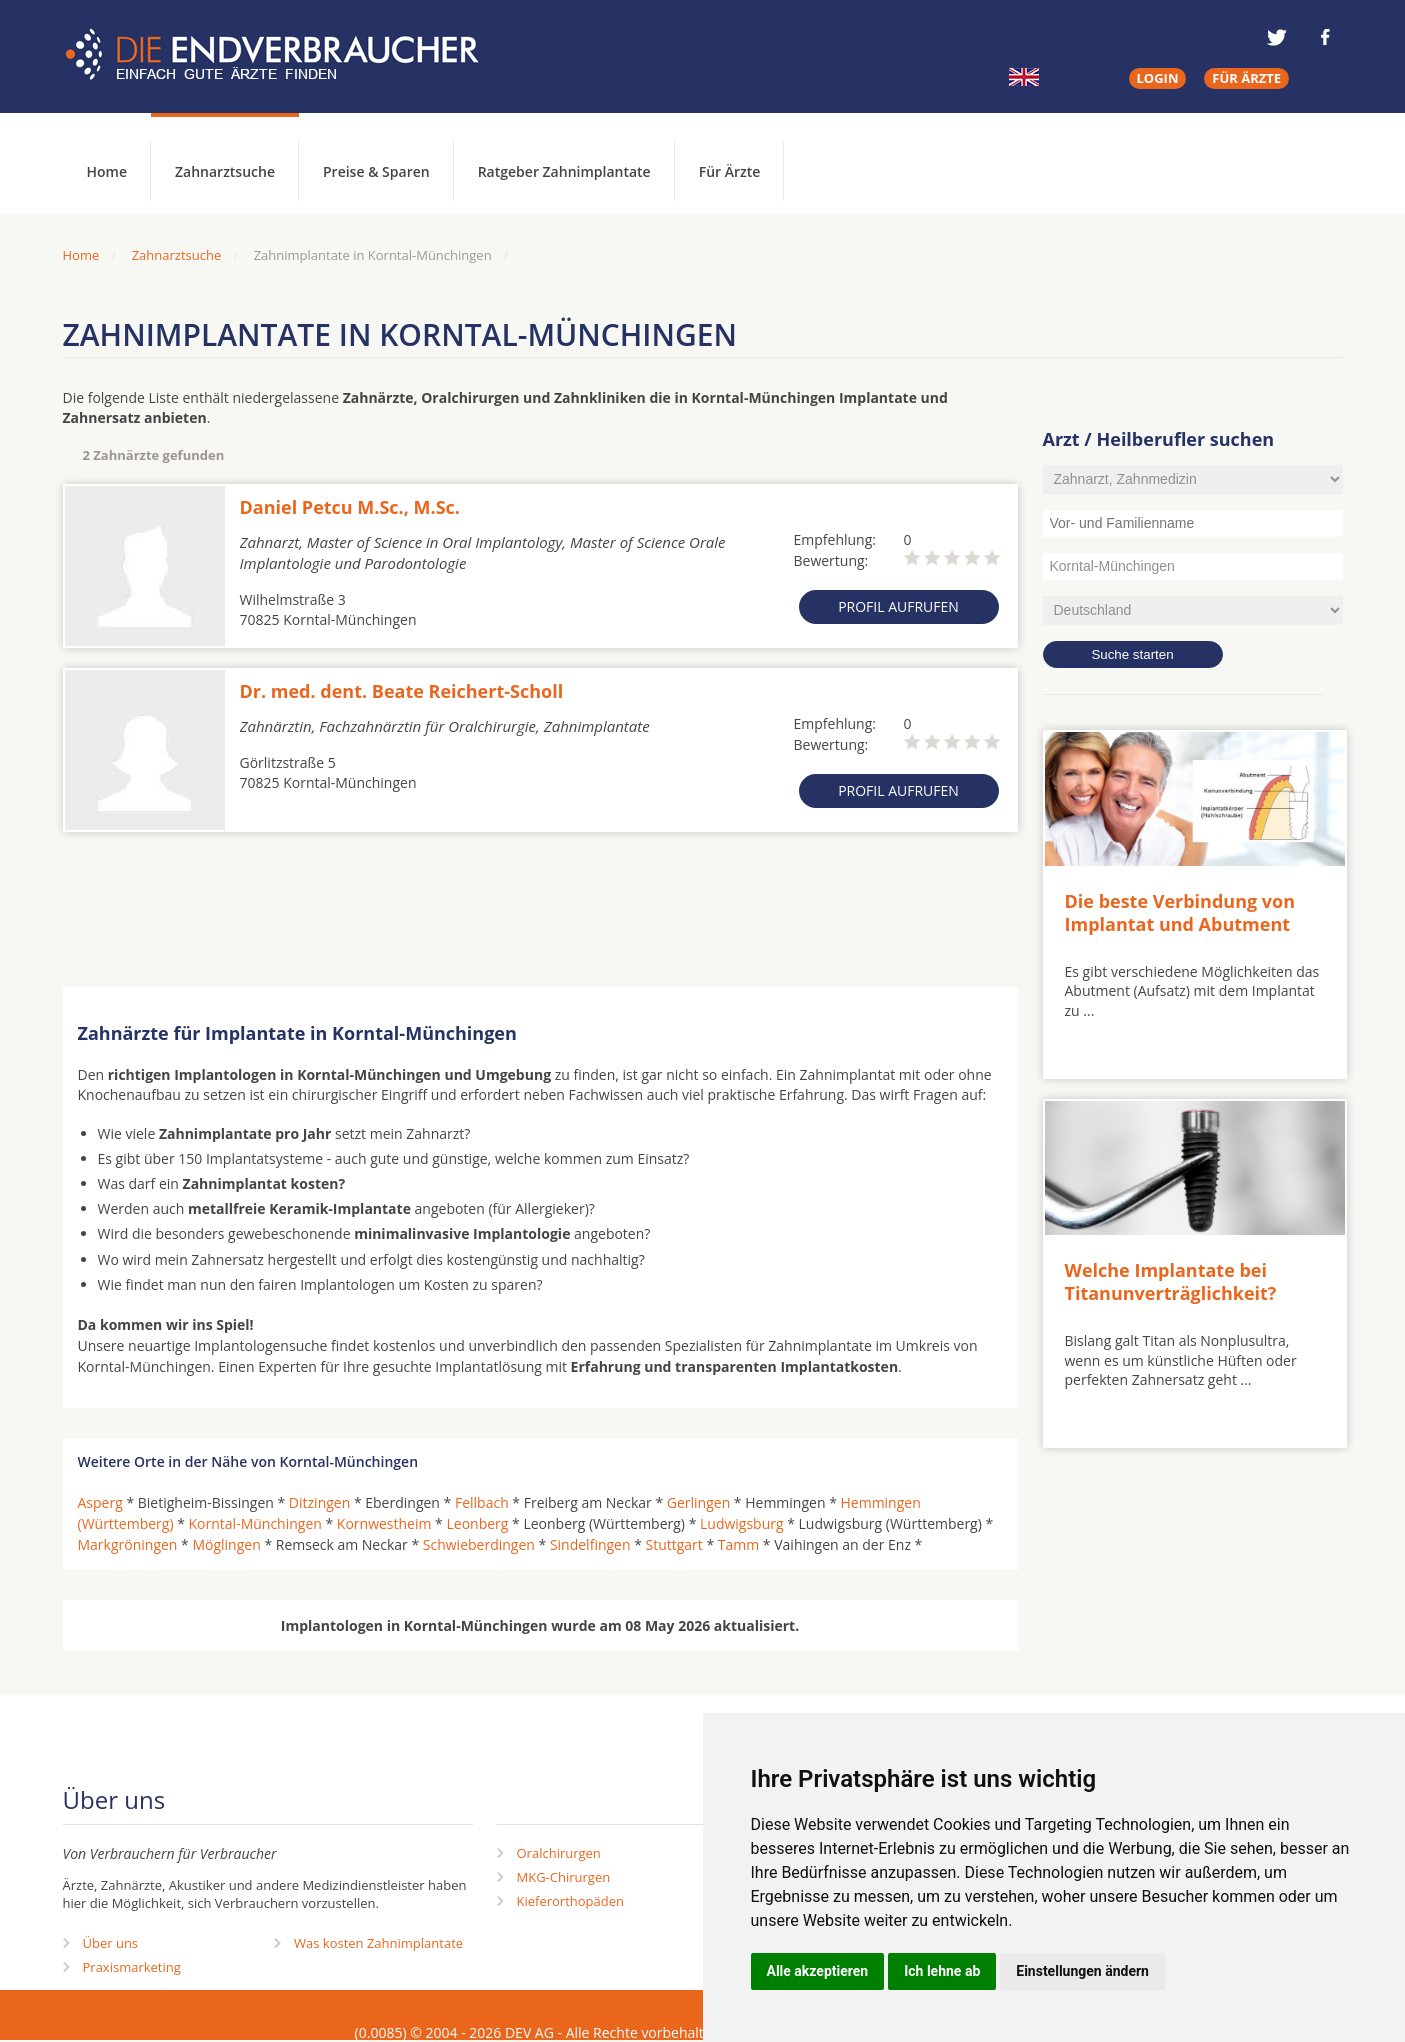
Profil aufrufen (898, 606)
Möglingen (226, 1544)
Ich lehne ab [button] (942, 1971)
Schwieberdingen (479, 1544)
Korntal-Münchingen (255, 1523)
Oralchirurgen (559, 1853)
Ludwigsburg (742, 1523)
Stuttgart (674, 1544)
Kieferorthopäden (571, 1901)
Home (81, 255)
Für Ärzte (730, 171)
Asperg (100, 1502)
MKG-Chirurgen (564, 1877)
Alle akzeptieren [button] (818, 1971)
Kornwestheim (384, 1523)
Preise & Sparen (376, 171)
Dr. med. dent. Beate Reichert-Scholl (402, 691)
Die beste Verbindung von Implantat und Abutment (1180, 912)
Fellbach (482, 1502)
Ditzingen (319, 1502)
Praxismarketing (132, 1967)
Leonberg (477, 1523)
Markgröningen (128, 1544)
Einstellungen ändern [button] (1082, 1971)
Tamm (738, 1544)
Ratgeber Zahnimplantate (564, 171)
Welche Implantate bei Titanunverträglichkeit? (1171, 1281)
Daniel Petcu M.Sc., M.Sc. (350, 507)
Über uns (111, 1943)
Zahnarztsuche (225, 171)
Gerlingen (698, 1502)
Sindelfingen (590, 1544)
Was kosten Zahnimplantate (378, 1943)
